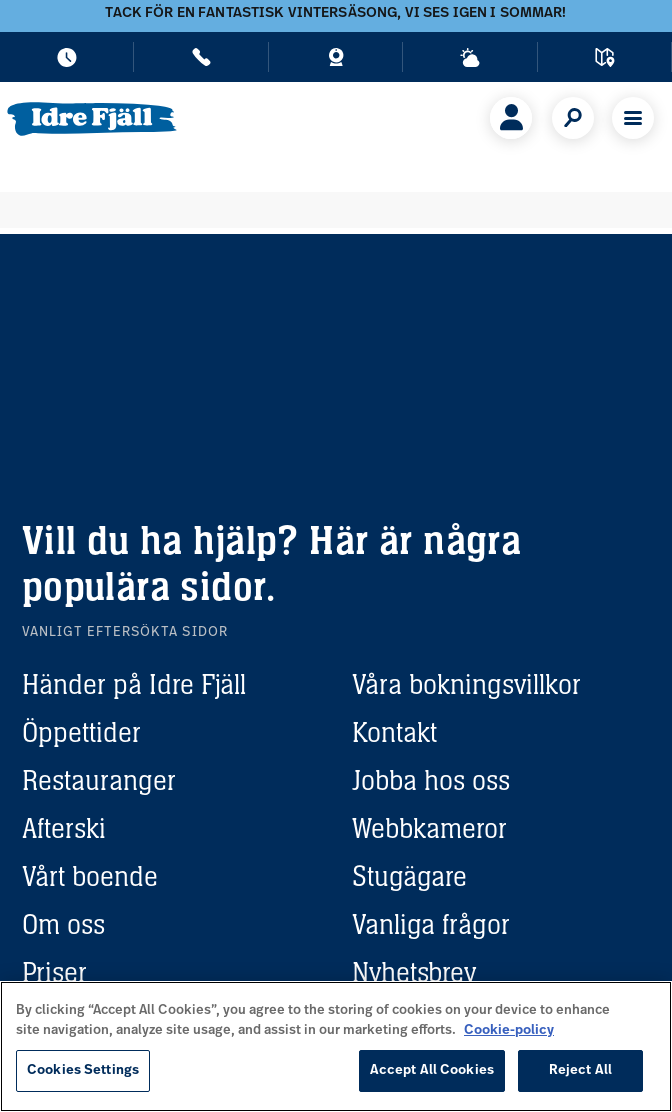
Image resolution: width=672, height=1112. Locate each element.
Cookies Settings (83, 1070)
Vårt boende (90, 876)
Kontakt (394, 732)
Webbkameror (429, 828)
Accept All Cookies (432, 1070)
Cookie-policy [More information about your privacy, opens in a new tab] (509, 1030)
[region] (336, 1046)
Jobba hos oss (431, 780)
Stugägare (409, 876)
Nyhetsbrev (414, 972)
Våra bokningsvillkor (466, 684)
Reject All (580, 1070)
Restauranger (99, 780)
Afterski (64, 828)
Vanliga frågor (431, 924)
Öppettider (81, 732)
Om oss (63, 924)
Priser (54, 972)
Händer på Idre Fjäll (134, 684)
